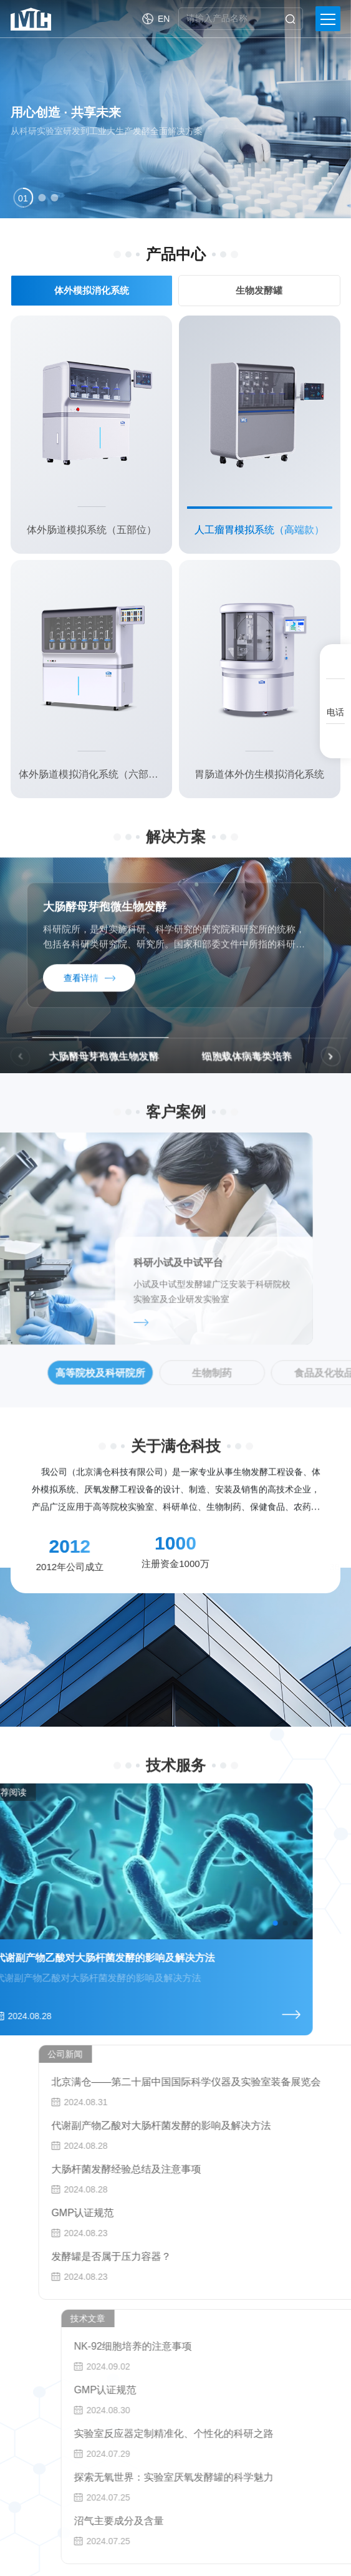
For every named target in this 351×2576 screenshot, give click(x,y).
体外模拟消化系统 (89, 290)
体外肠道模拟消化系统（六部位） (91, 774)
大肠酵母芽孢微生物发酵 (104, 925)
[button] (23, 198)
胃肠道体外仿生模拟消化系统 (259, 774)
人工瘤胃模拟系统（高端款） (259, 529)
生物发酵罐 (253, 290)
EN (164, 19)
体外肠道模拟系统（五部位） (91, 529)
